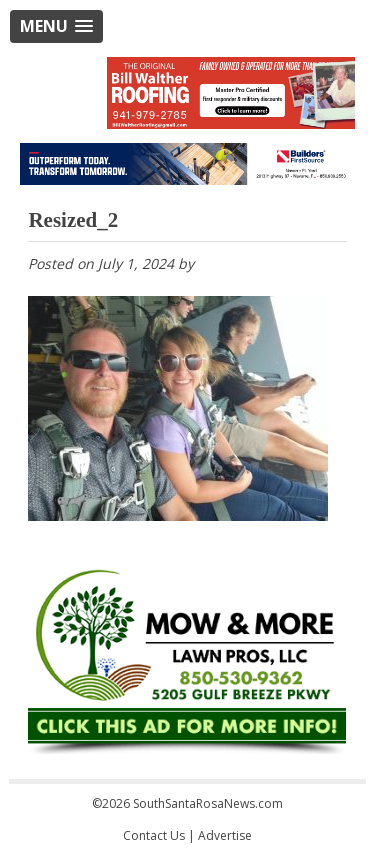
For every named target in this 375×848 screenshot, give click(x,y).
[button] (56, 26)
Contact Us (154, 835)
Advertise (225, 835)
